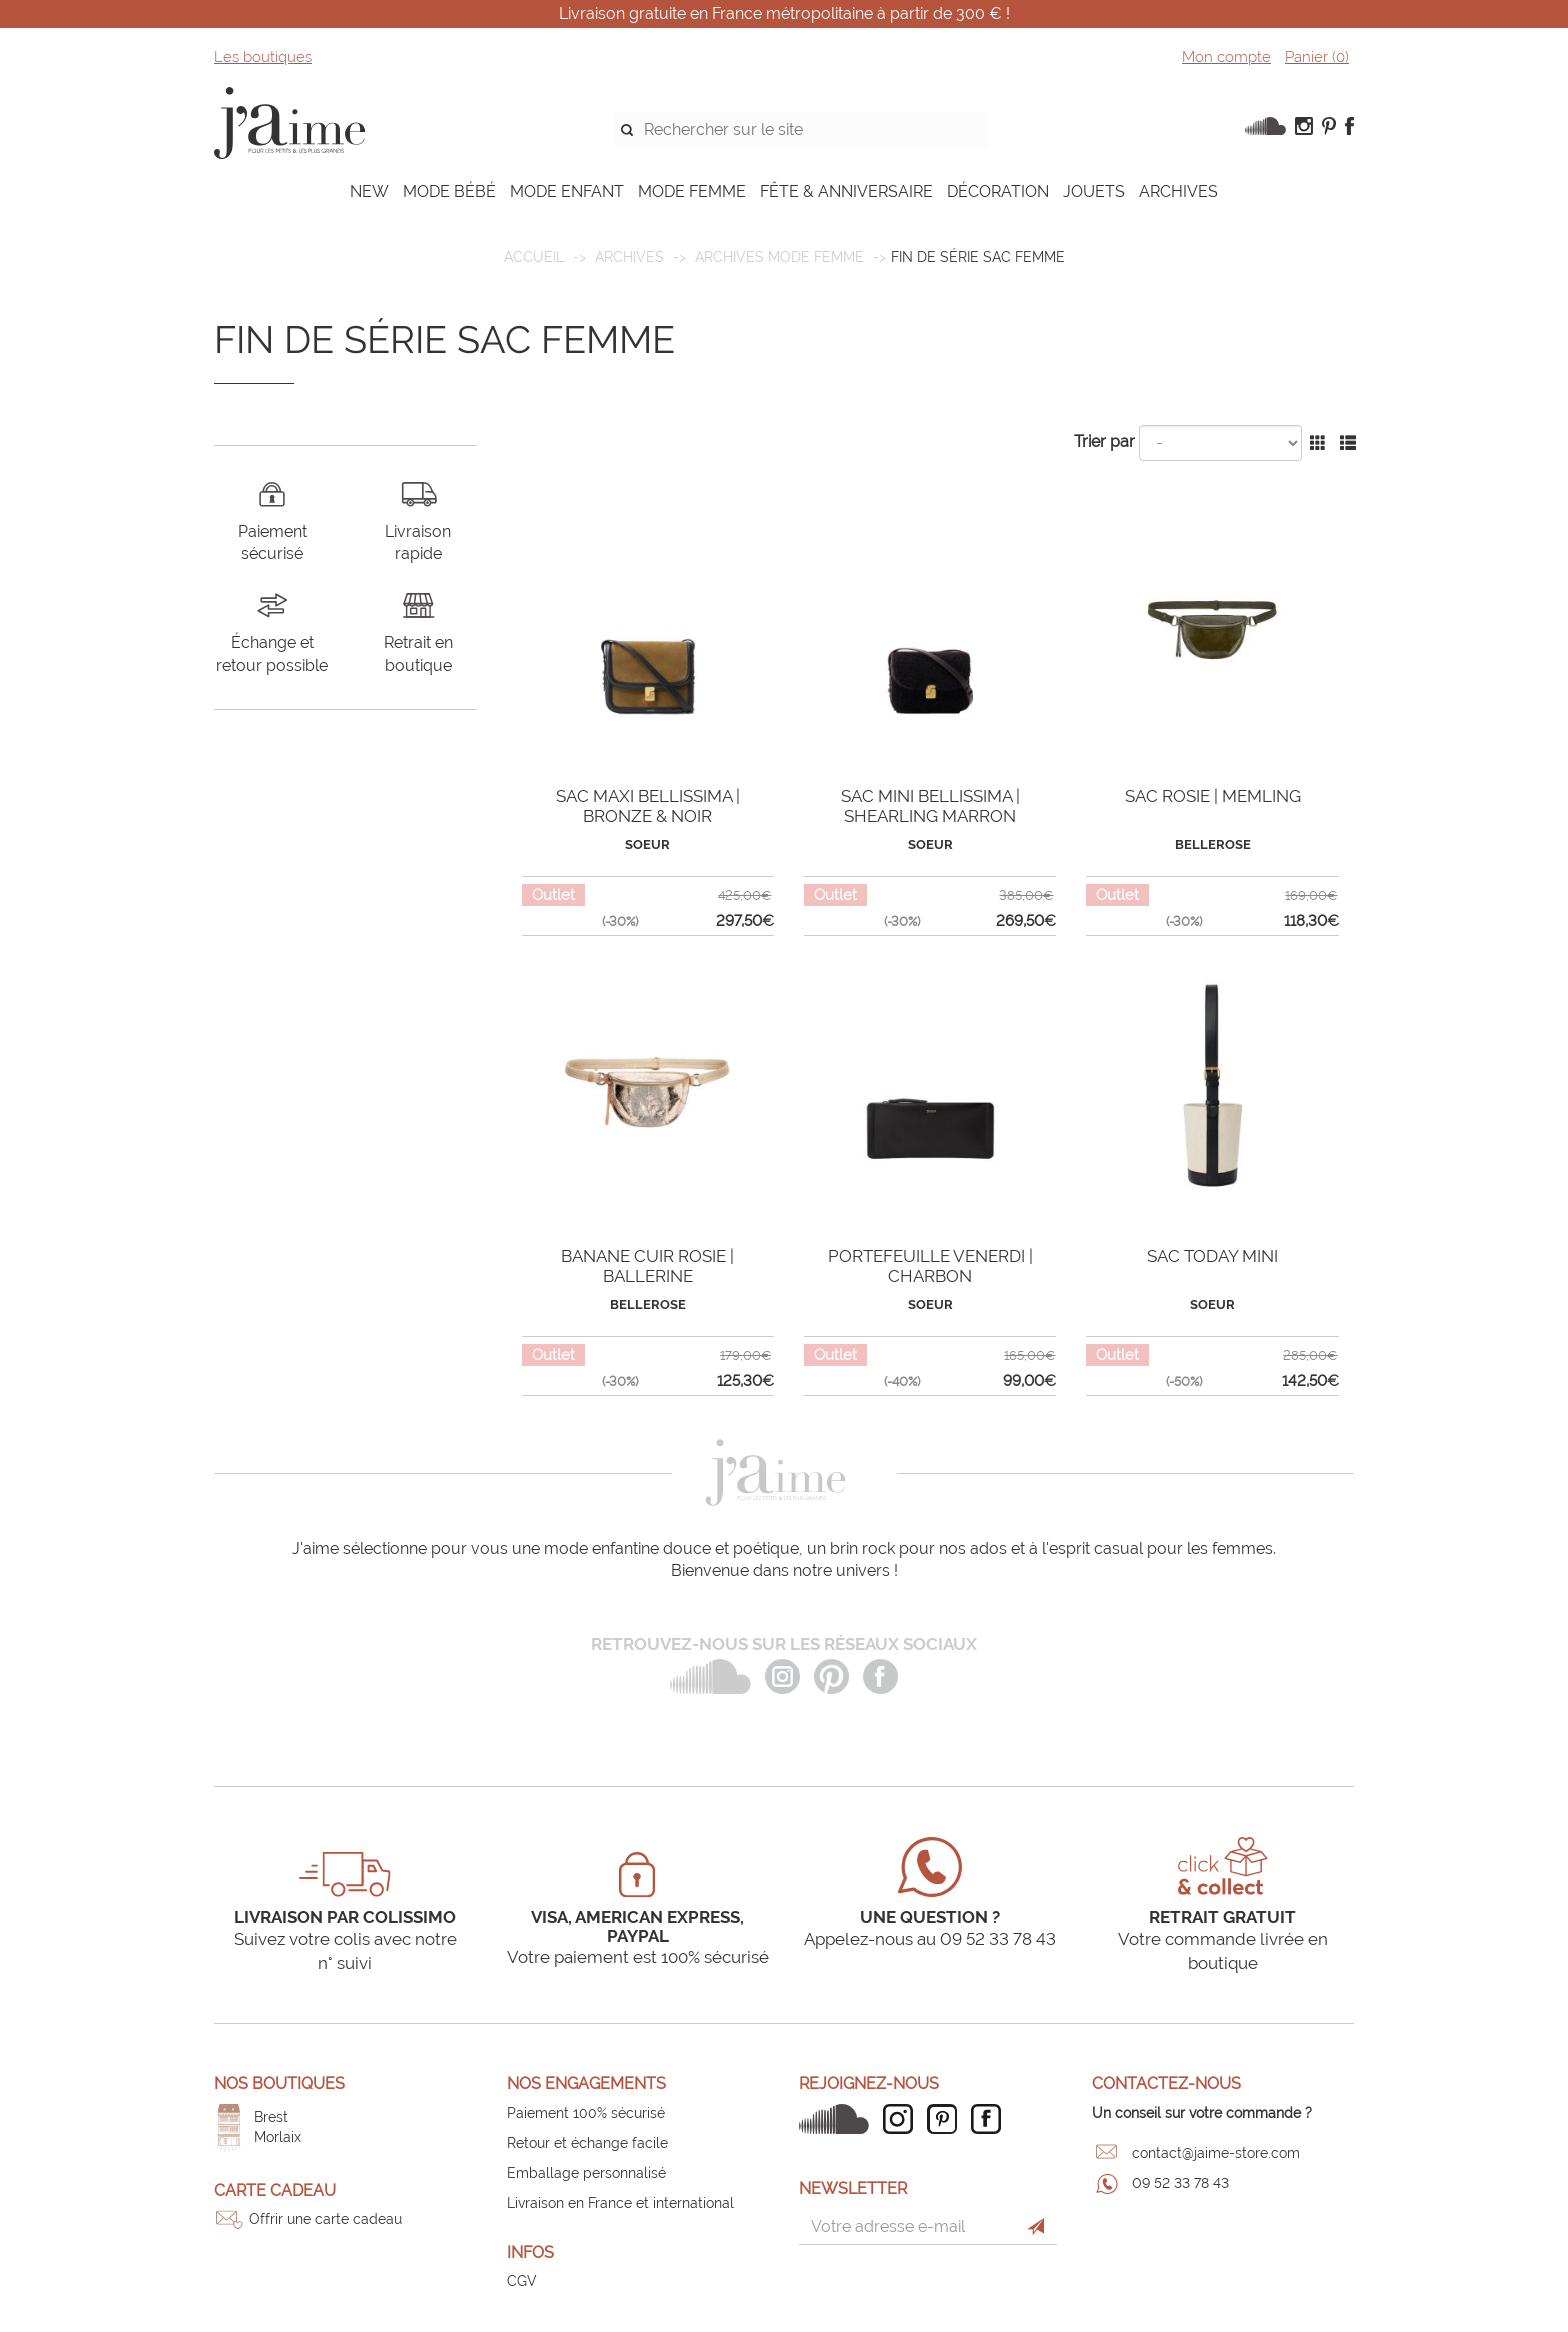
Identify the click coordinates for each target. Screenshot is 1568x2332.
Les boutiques (263, 57)
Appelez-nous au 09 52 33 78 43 (930, 1939)
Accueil (534, 257)
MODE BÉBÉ (449, 191)
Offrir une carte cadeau (325, 2219)
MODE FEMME (692, 191)
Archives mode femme (779, 257)
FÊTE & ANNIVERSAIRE (846, 191)
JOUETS (1094, 191)
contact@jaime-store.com (1216, 2153)
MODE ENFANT (567, 191)
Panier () (1317, 57)
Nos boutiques (279, 2083)
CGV (522, 2281)
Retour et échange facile (587, 2143)
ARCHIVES (1178, 191)
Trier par (1104, 441)
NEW (369, 191)
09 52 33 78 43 (1180, 2183)
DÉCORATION (998, 191)
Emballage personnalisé (586, 2173)
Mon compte (1226, 57)
